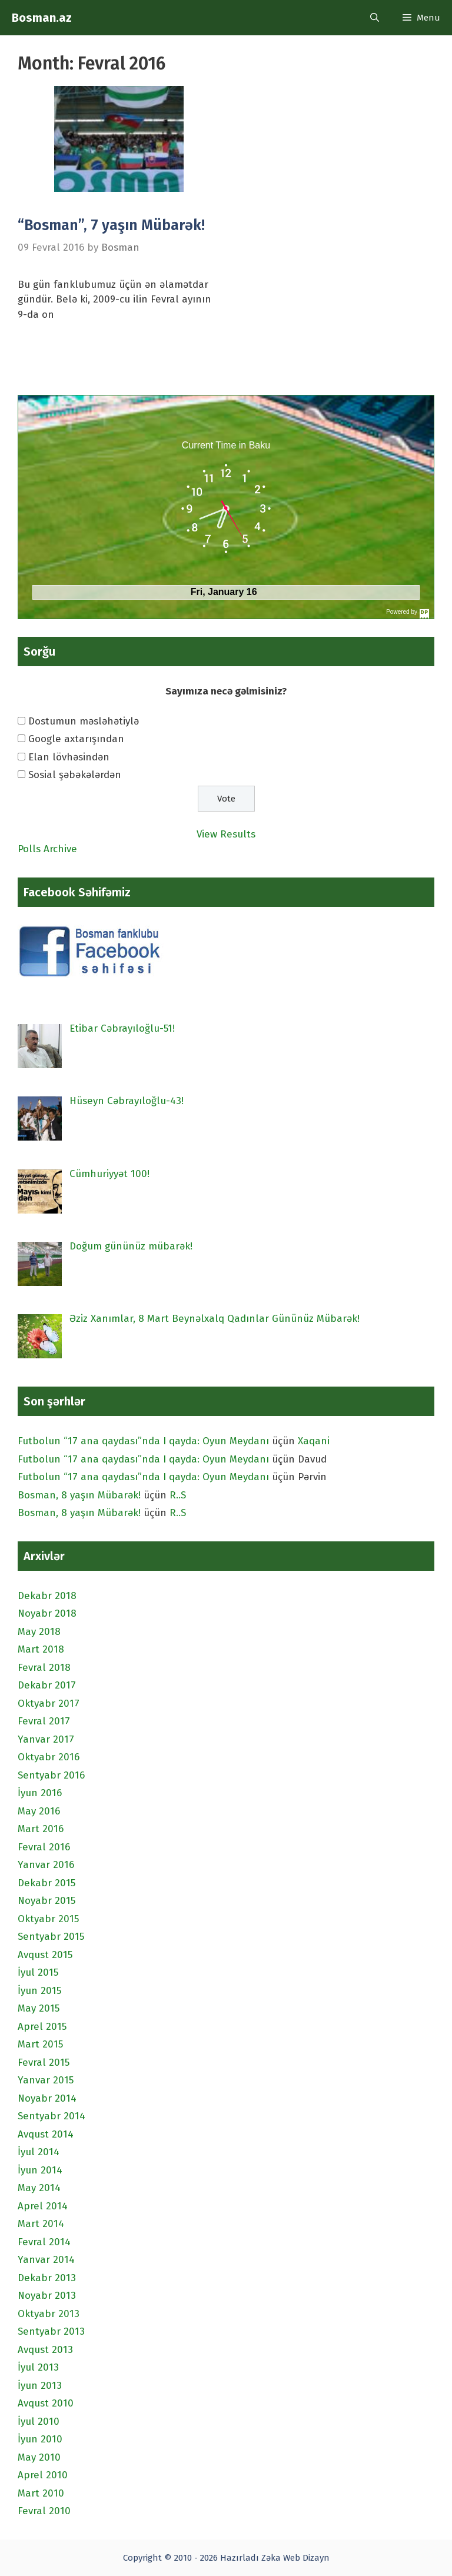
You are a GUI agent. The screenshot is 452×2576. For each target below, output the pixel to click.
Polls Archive (47, 849)
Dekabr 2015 (46, 1883)
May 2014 (39, 2188)
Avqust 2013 (45, 2350)
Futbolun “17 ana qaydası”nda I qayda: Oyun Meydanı (143, 1441)
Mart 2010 (41, 2493)
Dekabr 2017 (47, 1685)
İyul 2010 (38, 2421)
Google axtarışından (76, 739)
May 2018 (39, 1632)
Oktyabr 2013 (48, 2314)
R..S (178, 1495)
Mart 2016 (41, 1829)
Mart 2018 (41, 1649)
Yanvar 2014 (46, 2259)
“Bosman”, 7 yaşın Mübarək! (111, 225)
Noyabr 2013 (47, 2295)
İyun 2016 (40, 1793)
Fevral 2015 (43, 2062)
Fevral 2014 (44, 2242)
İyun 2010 (40, 2439)
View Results (226, 834)
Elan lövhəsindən (68, 757)
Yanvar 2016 (46, 1865)
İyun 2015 (39, 1991)
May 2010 (39, 2457)
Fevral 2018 (44, 1667)
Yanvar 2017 (46, 1739)
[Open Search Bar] (374, 17)
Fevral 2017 (44, 1721)
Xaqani (314, 1441)
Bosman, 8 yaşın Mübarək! (79, 1495)
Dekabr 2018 (47, 1596)
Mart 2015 (40, 2044)
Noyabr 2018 (47, 1613)
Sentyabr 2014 (51, 2116)
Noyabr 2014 (47, 2098)
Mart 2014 (41, 2224)
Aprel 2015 (42, 2026)
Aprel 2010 (43, 2475)
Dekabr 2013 (47, 2278)
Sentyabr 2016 (51, 1775)
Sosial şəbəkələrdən (74, 775)
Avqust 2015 (45, 1955)
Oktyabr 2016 (48, 1757)
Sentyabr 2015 (51, 1936)
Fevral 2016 (44, 1847)
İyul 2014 (38, 2152)
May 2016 (39, 1811)
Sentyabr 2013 (51, 2331)
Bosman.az (42, 18)
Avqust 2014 (46, 2134)
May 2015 (38, 2008)
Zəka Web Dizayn (295, 2557)
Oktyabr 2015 (48, 1919)
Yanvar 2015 (46, 2080)
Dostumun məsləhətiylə (83, 721)
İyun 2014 (40, 2170)
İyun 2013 (40, 2385)
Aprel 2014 (43, 2206)
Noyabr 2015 (46, 1900)
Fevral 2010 (44, 2511)
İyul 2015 (38, 1972)
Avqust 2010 (46, 2403)
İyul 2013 (38, 2367)
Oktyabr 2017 (48, 1703)
